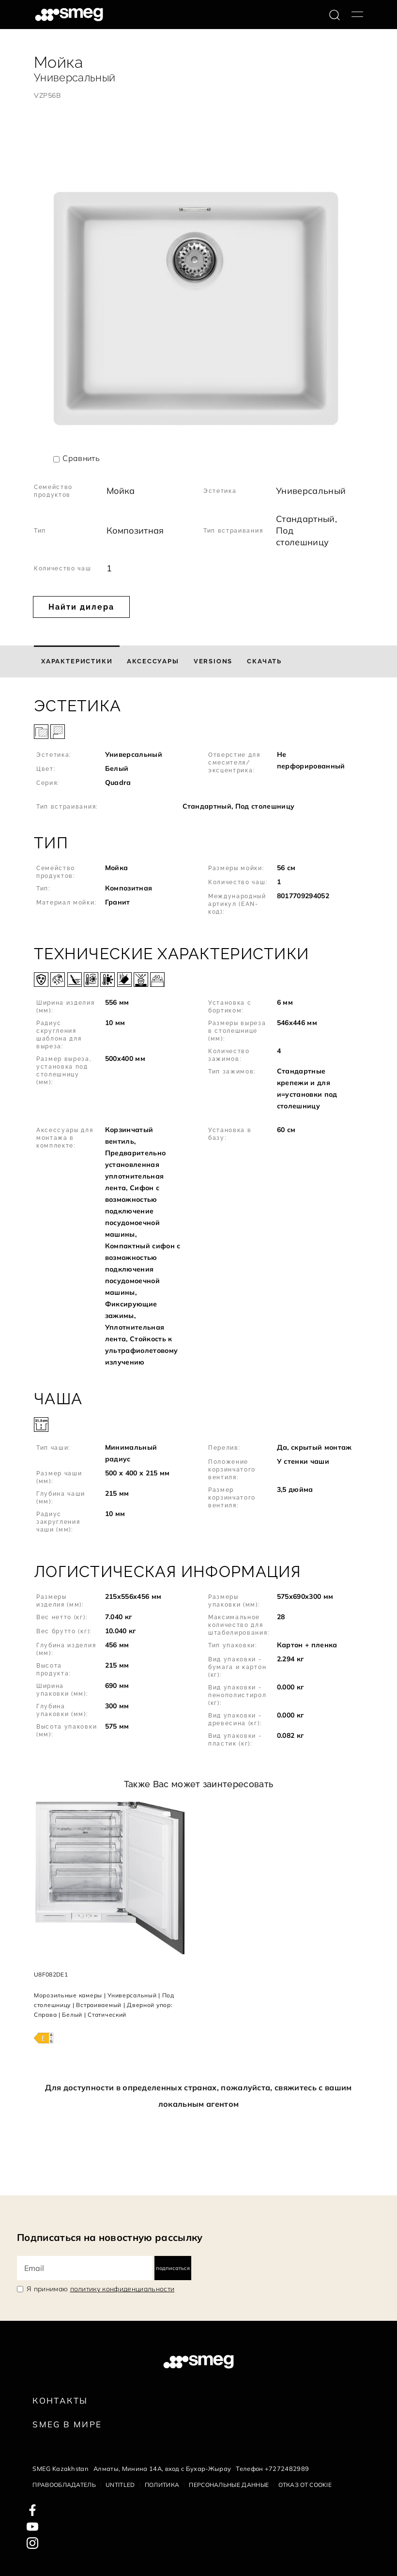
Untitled (120, 2484)
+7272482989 (287, 2468)
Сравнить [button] (81, 458)
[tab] (77, 661)
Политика (162, 2484)
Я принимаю (100, 2289)
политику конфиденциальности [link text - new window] (122, 2289)
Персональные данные (229, 2484)
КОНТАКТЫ (60, 2400)
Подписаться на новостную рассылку (110, 2237)
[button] (198, 755)
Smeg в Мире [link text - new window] (67, 2424)
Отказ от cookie (305, 2484)
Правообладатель (64, 2484)
